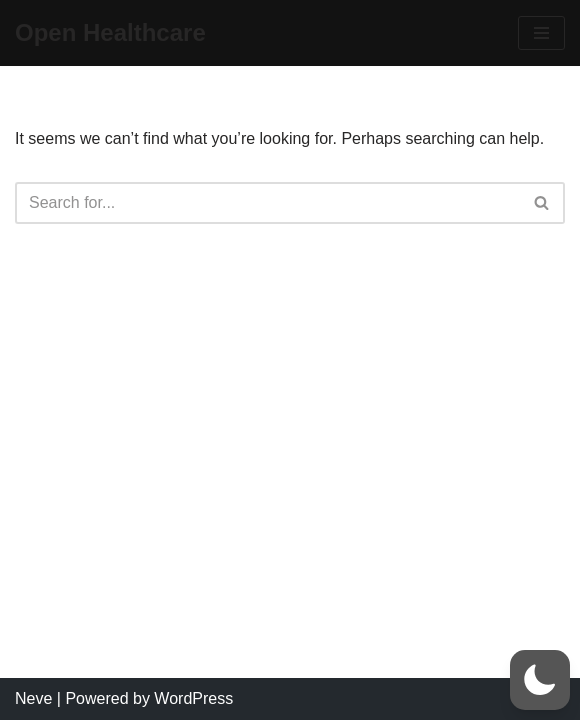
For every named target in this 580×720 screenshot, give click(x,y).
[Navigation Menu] (541, 33)
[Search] (267, 203)
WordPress (193, 698)
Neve (33, 698)
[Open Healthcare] (110, 33)
